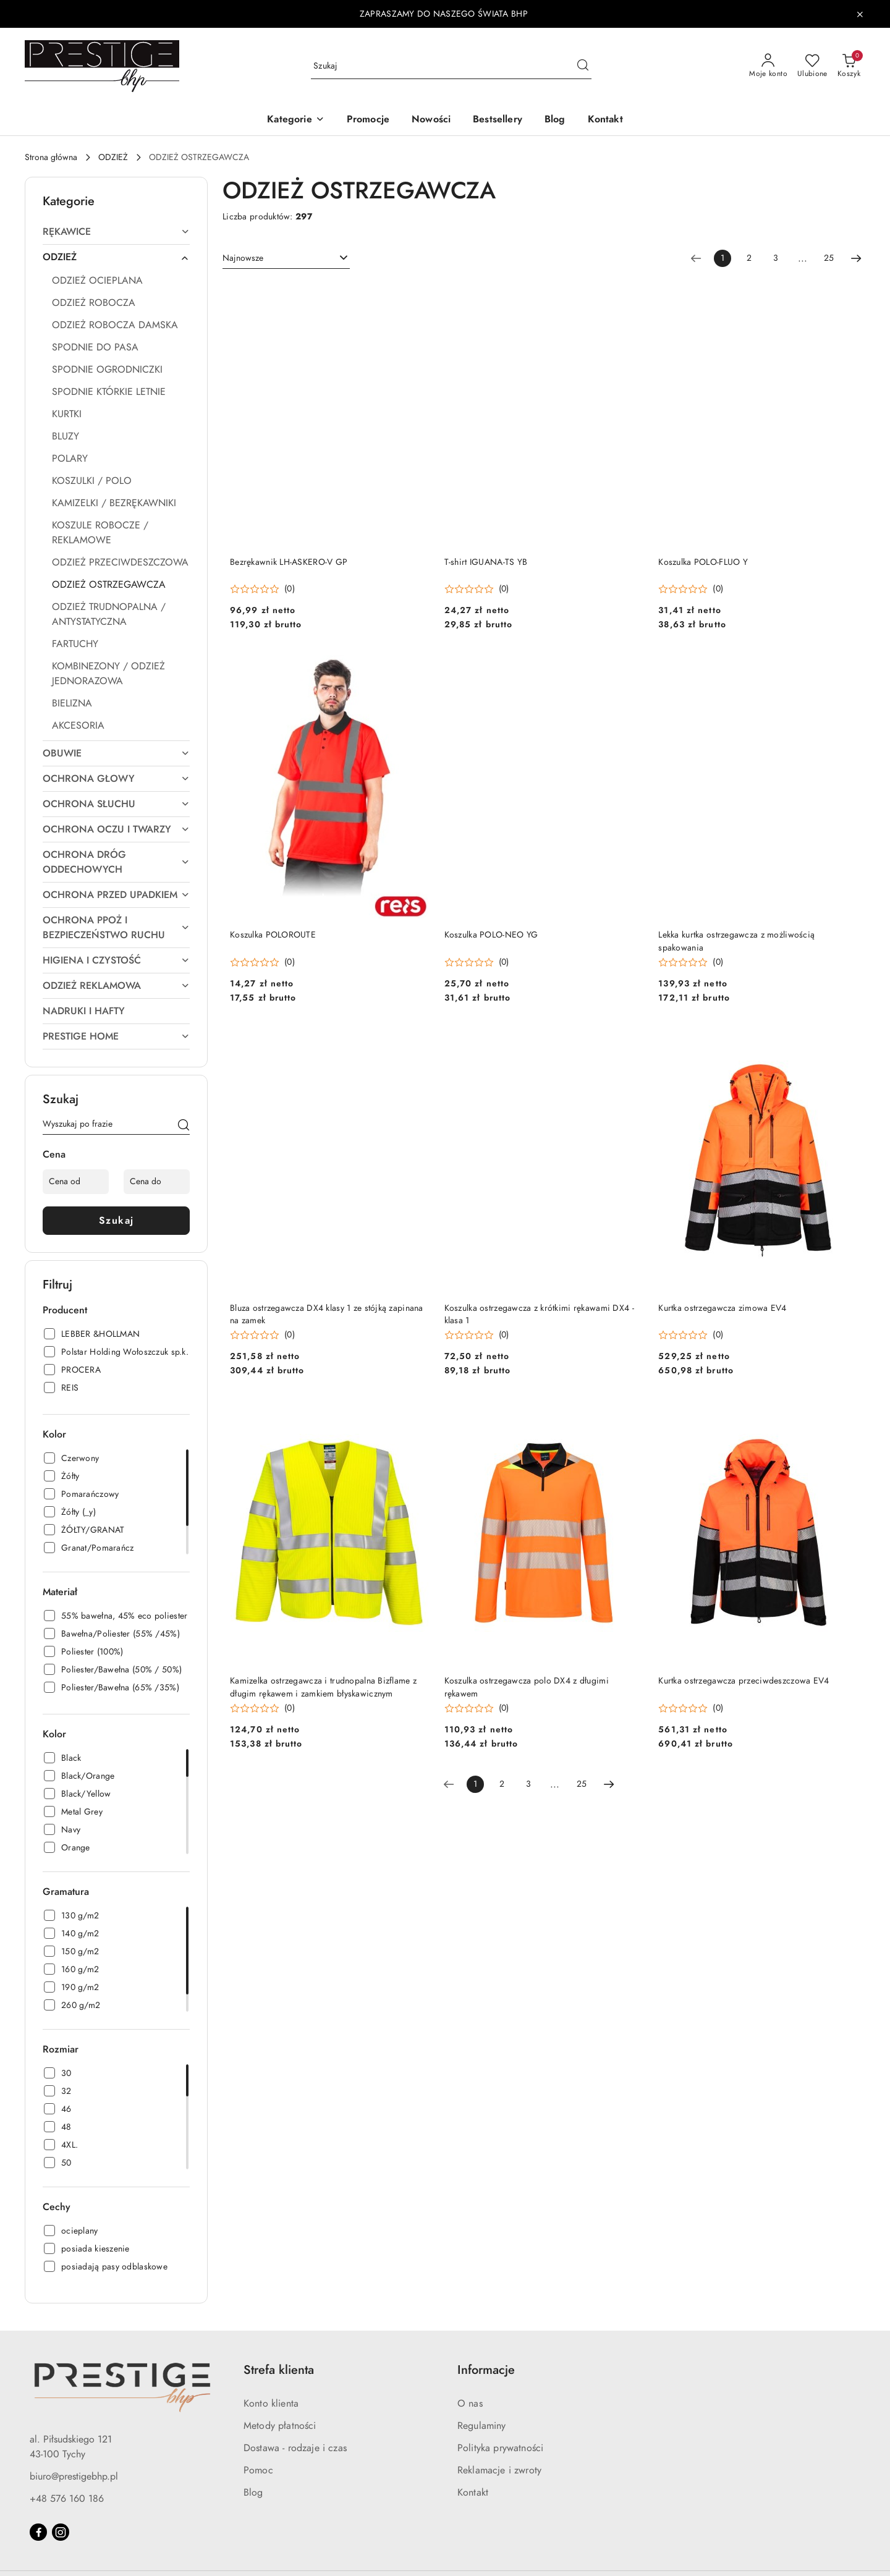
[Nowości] (431, 120)
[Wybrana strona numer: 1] (722, 258)
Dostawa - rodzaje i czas (295, 2448)
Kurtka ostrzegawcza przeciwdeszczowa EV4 (743, 1681)
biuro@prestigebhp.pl (74, 2476)
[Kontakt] (605, 120)
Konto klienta (271, 2403)
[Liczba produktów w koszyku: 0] (849, 66)
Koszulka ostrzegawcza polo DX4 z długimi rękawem (526, 1687)
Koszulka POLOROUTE (273, 935)
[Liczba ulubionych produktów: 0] (812, 66)
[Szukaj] (183, 1126)
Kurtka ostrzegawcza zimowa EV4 (722, 1308)
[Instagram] (60, 2532)
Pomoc (258, 2470)
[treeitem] (116, 231)
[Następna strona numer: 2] (856, 258)
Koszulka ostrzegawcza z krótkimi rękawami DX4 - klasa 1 (539, 1314)
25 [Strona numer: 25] (829, 258)
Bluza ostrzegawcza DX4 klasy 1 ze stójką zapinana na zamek (326, 1314)
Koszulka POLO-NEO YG (491, 935)
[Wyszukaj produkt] (451, 66)
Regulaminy (481, 2426)
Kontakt (472, 2492)
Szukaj (116, 1220)
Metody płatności (280, 2426)
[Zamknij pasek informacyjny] (859, 14)
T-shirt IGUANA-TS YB (486, 562)
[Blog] (555, 120)
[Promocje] (368, 120)
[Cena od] (76, 1181)
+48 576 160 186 (67, 2499)
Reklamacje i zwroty (499, 2470)
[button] (295, 120)
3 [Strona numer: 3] (775, 258)
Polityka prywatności (500, 2448)
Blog (253, 2492)
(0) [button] (289, 589)
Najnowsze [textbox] (242, 258)
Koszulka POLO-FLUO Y (703, 562)
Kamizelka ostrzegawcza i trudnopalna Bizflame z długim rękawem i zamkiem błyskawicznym (323, 1687)
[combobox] (286, 258)
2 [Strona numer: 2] (749, 258)
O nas (470, 2403)
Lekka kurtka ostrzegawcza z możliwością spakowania (736, 941)
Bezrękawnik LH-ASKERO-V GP (288, 562)
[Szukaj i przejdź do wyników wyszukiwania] (582, 66)
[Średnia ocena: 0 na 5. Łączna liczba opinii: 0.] (262, 589)
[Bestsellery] (497, 120)
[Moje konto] (768, 66)
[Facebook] (38, 2532)
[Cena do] (157, 1181)
